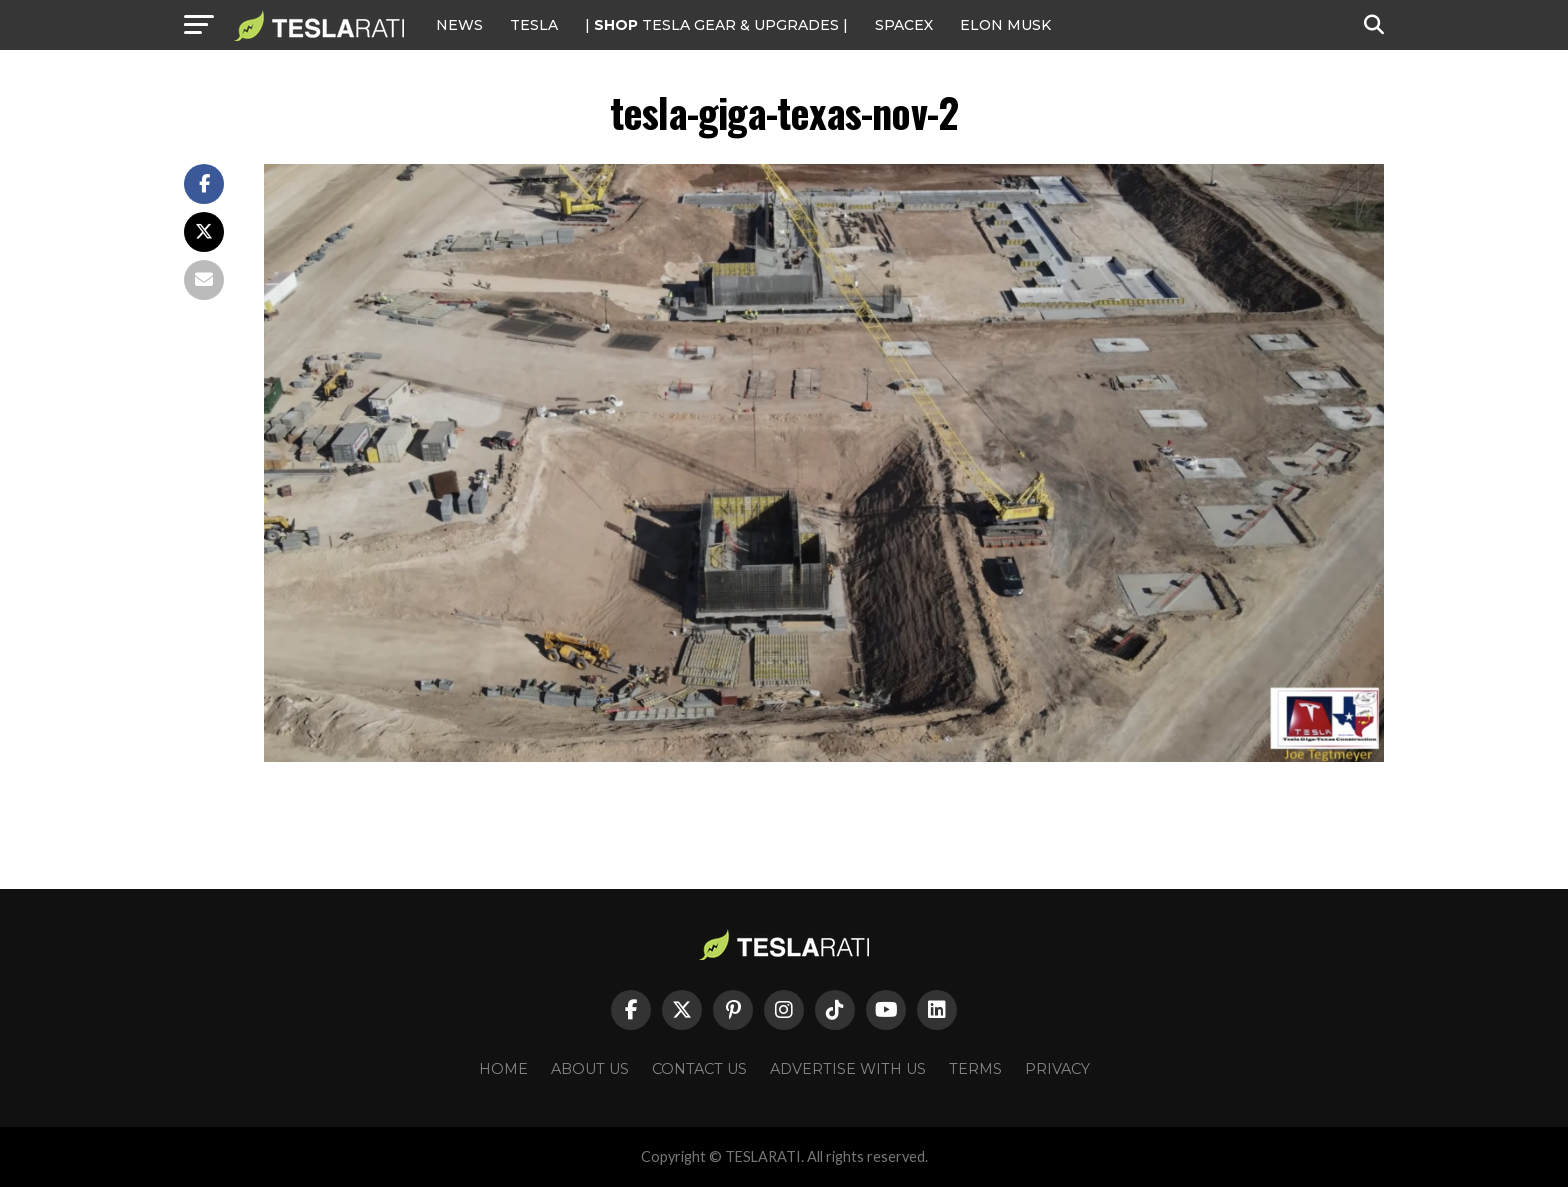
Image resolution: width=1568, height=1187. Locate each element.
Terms (975, 1069)
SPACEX (904, 25)
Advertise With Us (848, 1069)
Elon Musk (1005, 25)
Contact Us (699, 1069)
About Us (590, 1069)
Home (503, 1069)
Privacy (1057, 1069)
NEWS (459, 25)
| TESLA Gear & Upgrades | (716, 25)
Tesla (534, 25)
